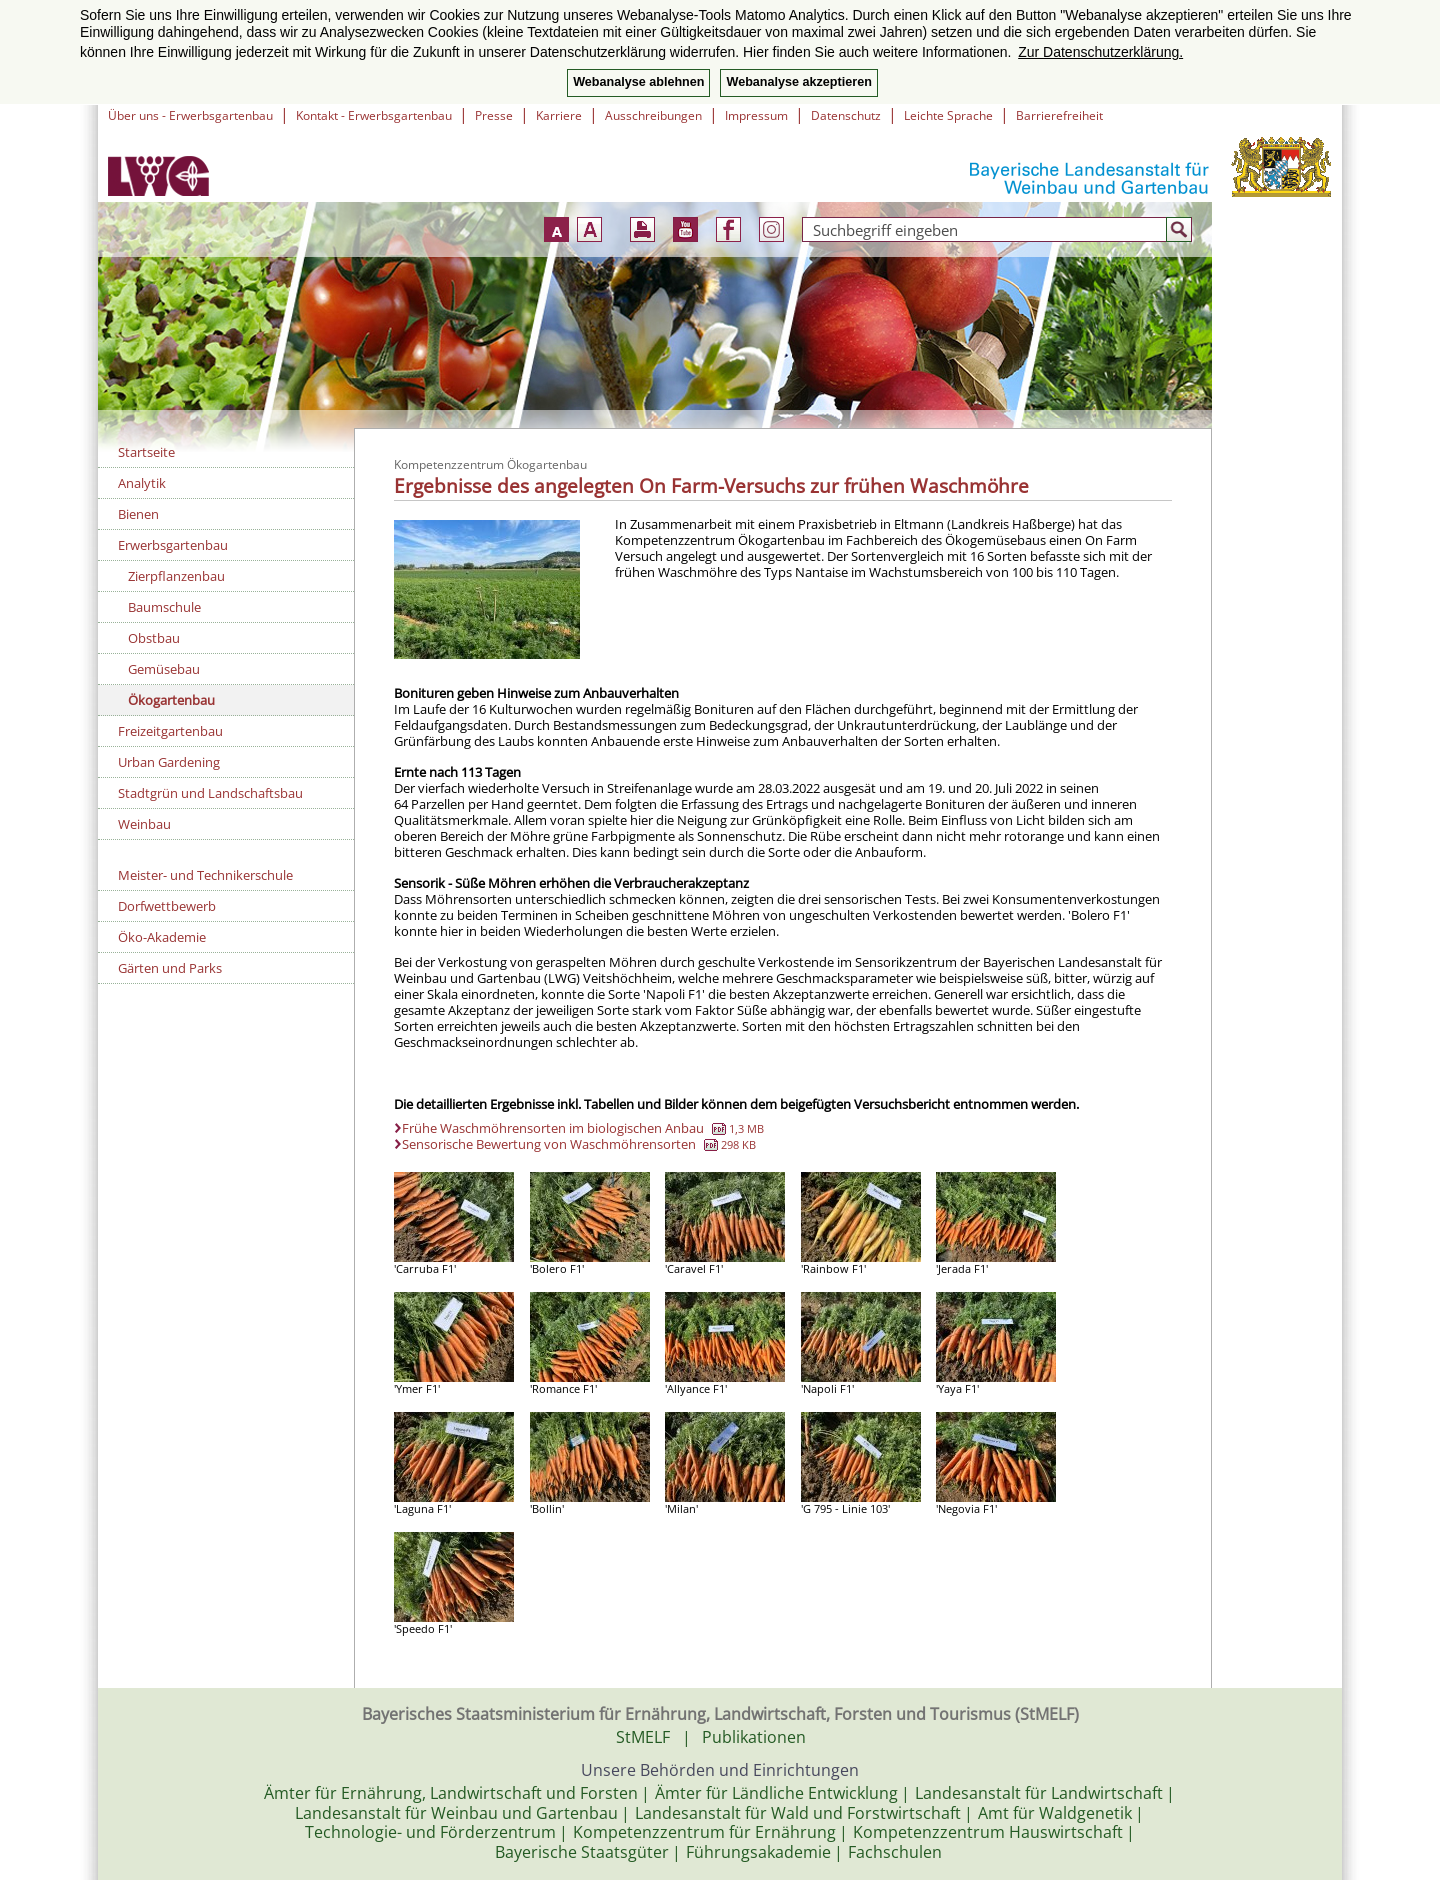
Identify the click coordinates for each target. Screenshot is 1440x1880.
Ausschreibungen (653, 115)
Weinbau (144, 824)
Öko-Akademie (162, 937)
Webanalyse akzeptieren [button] (798, 82)
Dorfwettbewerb (167, 906)
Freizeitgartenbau (170, 731)
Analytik (142, 483)
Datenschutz (846, 115)
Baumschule (164, 607)
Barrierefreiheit (1059, 115)
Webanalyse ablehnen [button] (638, 82)
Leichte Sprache (948, 115)
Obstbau (154, 638)
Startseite (146, 452)
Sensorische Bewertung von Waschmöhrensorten (579, 1144)
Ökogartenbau (171, 700)
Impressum (756, 115)
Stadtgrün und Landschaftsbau (210, 793)
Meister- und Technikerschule (205, 875)
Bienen (138, 514)
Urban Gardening (169, 762)
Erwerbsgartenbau (173, 545)
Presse (494, 115)
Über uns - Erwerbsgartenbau (190, 115)
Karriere (559, 115)
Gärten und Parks (170, 968)
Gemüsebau (164, 669)
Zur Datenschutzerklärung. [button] (1100, 52)
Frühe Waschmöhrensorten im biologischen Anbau (583, 1128)
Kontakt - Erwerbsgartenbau (374, 115)
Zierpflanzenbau (176, 576)
